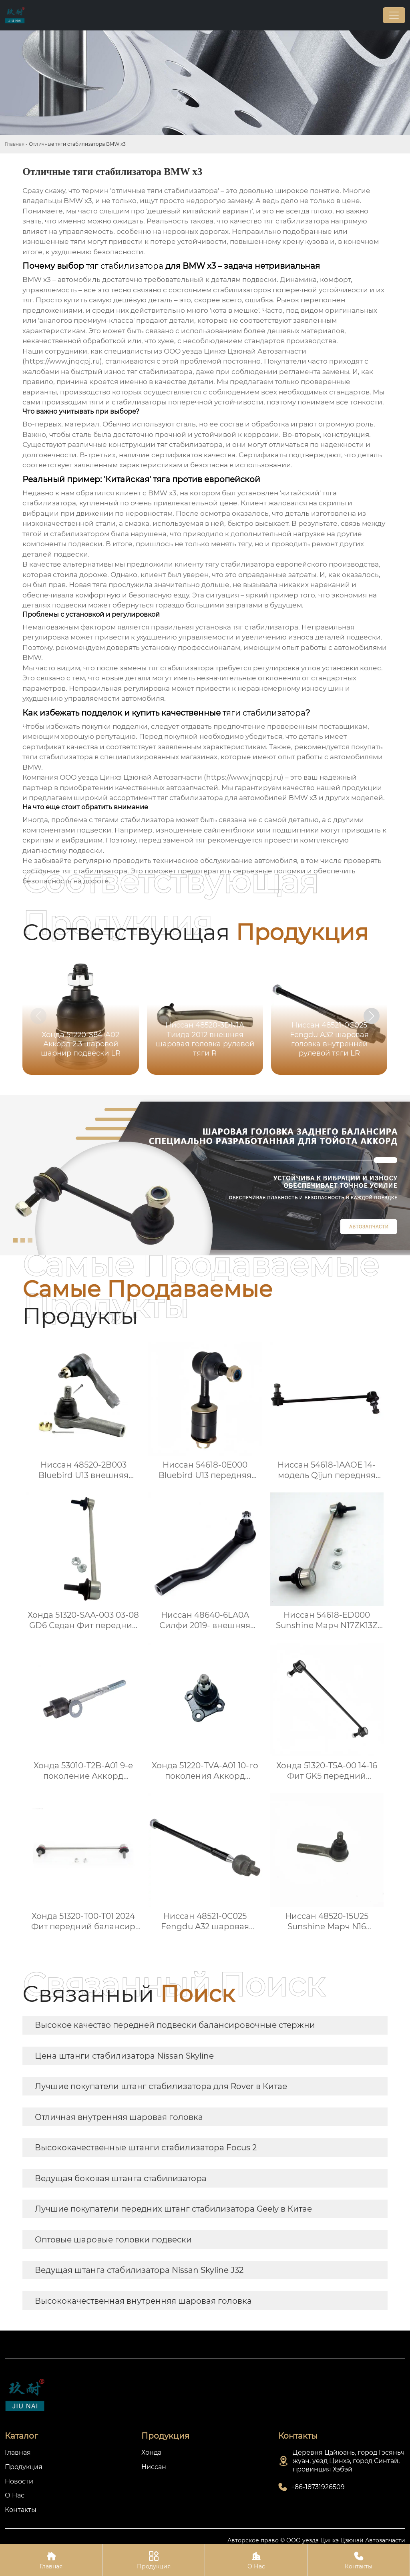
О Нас (256, 2560)
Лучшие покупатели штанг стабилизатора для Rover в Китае (161, 2086)
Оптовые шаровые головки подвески (113, 2239)
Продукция (153, 2560)
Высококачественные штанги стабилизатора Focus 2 (146, 2147)
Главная (14, 144)
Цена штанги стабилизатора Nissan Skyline (124, 2056)
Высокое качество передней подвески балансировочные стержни (175, 2025)
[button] (372, 1016)
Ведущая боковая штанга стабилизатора (121, 2178)
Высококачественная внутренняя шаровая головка (143, 2301)
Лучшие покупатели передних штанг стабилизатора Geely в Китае (173, 2209)
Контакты (359, 2560)
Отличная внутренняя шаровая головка (119, 2117)
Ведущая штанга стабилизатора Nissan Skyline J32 (139, 2270)
